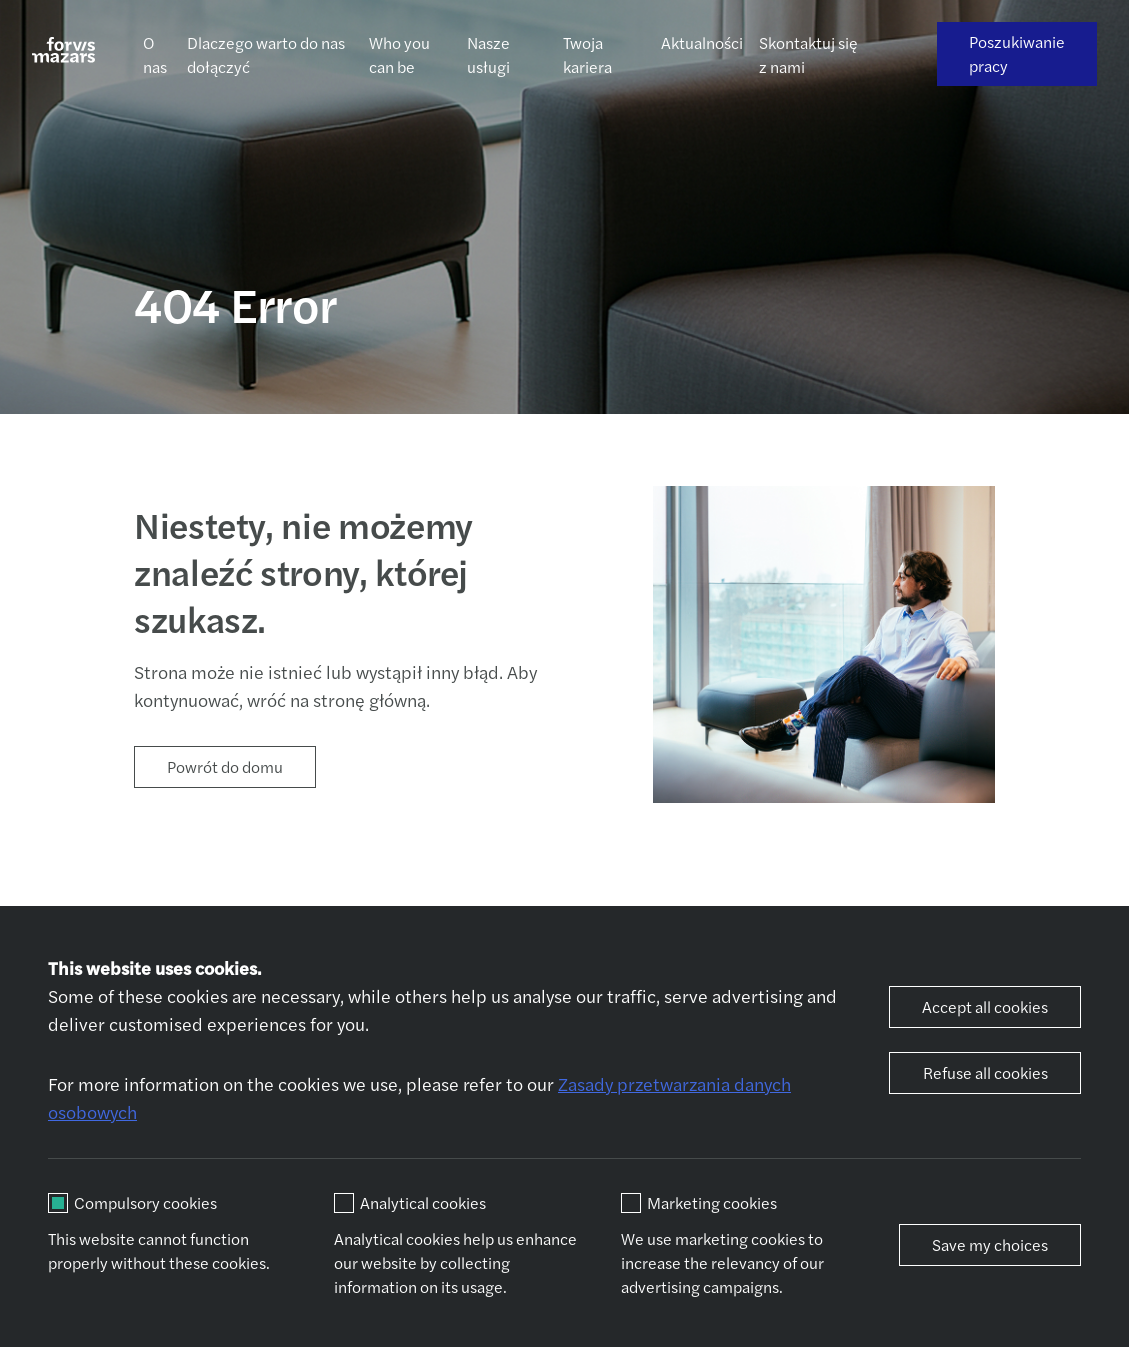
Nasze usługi (488, 54)
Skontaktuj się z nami (808, 54)
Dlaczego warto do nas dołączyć (266, 54)
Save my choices (990, 1244)
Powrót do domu (225, 766)
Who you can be (399, 54)
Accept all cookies (985, 1006)
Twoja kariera (587, 54)
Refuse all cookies (985, 1072)
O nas (155, 54)
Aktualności (702, 42)
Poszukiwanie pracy (1017, 53)
